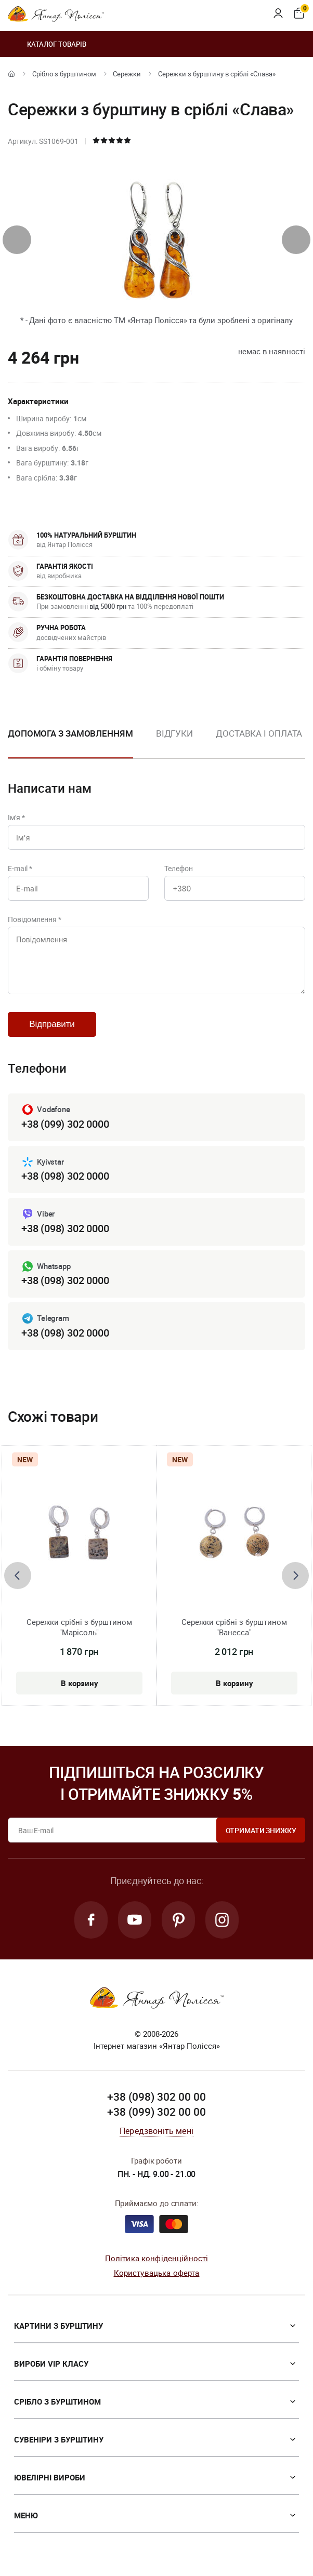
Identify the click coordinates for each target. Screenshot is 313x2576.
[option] (174, 741)
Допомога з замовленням (70, 733)
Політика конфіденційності (156, 2258)
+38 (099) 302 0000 (65, 1124)
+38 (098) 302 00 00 (156, 2096)
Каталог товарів (47, 44)
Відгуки (174, 733)
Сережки (127, 74)
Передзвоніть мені (156, 2131)
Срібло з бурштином (64, 74)
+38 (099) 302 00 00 (156, 2111)
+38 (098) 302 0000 (65, 1176)
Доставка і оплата (259, 733)
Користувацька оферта (157, 2272)
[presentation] (17, 239)
